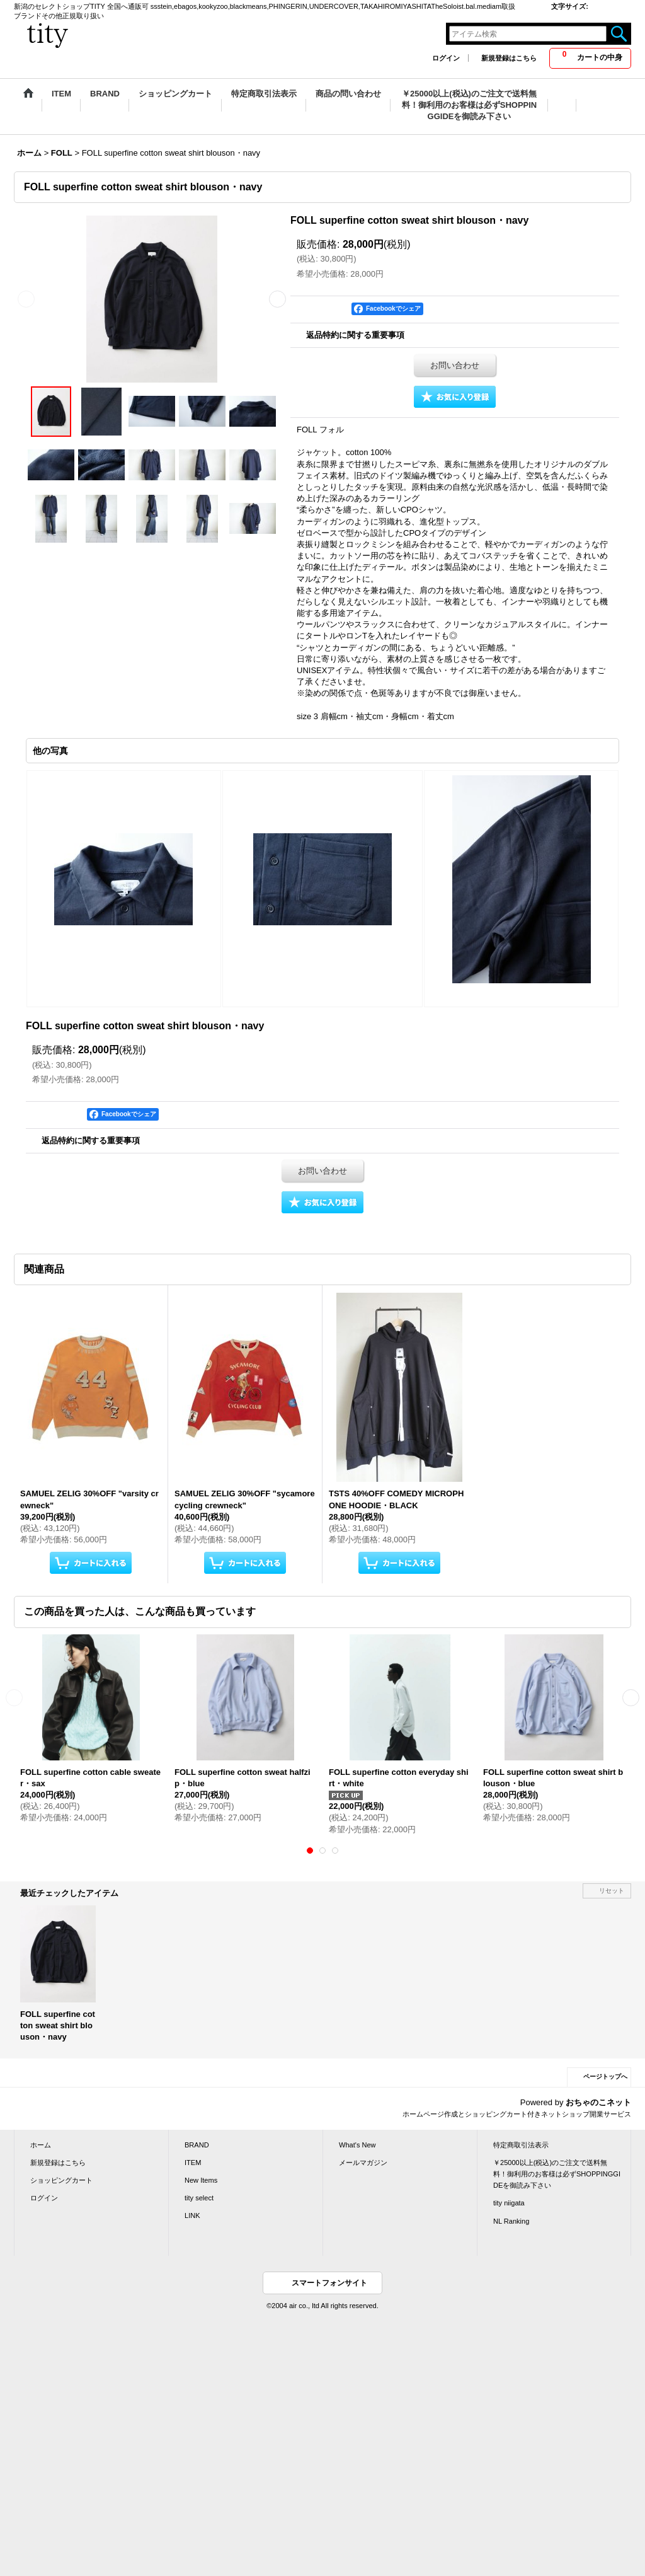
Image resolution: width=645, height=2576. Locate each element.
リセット (611, 1890)
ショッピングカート (61, 2180)
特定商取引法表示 (521, 2145)
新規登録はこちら (509, 58)
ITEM (193, 2162)
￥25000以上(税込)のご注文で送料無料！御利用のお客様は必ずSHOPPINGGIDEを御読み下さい (556, 2174)
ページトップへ (605, 2076)
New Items (201, 2180)
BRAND (197, 2145)
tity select (199, 2198)
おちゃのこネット (598, 2102)
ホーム (40, 2145)
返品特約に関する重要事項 (355, 335)
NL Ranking (511, 2221)
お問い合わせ (454, 365)
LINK (192, 2215)
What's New (357, 2145)
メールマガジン (363, 2162)
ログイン (446, 58)
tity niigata (509, 2203)
